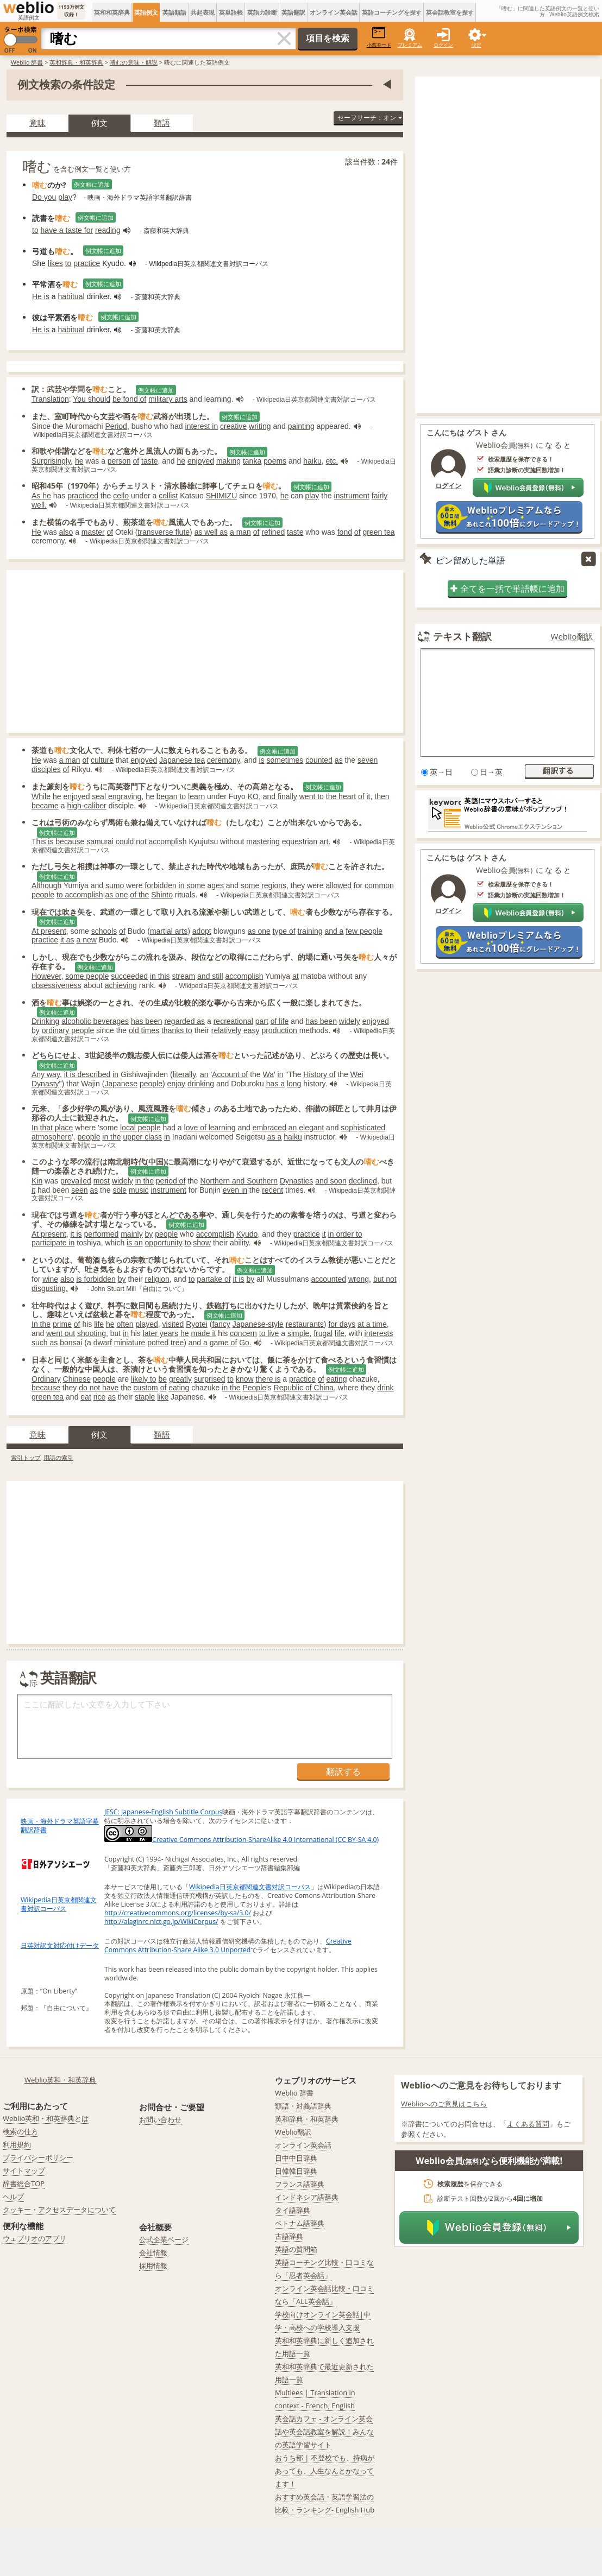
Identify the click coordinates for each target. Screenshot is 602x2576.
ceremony (223, 760)
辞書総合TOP (24, 2183)
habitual (71, 296)
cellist (168, 495)
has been (146, 1021)
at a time (372, 1324)
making (228, 461)
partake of (213, 1279)
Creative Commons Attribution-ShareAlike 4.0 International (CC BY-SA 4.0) (241, 1839)
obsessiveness (56, 985)
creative (233, 426)
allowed (338, 885)
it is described (87, 1074)
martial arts (168, 931)
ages (216, 885)
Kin (37, 1180)
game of (223, 1342)
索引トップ (26, 1457)
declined (363, 1180)
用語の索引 (58, 1457)
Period (116, 426)
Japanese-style (258, 1324)
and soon (331, 1180)
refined (273, 532)
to (35, 230)
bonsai (71, 1342)
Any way (46, 1074)
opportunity (164, 1242)
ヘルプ (13, 2196)
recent (272, 1190)
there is (268, 1379)
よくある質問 (528, 2124)
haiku (312, 461)
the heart (341, 796)
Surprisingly (51, 461)
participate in (53, 1242)
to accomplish (80, 894)
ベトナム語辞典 (299, 2223)
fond (344, 532)
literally (184, 1074)
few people (364, 931)
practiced (82, 495)
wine (50, 1279)
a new (87, 939)
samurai (100, 841)
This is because (58, 841)
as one (116, 894)
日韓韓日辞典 (296, 2171)
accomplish (168, 841)
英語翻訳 (293, 12)
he (79, 461)
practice (86, 263)
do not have (98, 1387)
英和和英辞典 (112, 12)
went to (311, 796)
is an (135, 1242)
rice (99, 1397)
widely (349, 1021)
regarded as (184, 1021)
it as (67, 939)
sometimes (285, 760)
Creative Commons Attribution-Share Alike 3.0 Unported (228, 1945)
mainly (131, 1234)
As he (41, 495)
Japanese (120, 1083)
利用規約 (17, 2144)
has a (275, 1083)
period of (170, 1180)
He (36, 532)
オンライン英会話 (334, 12)
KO (253, 796)
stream (183, 976)
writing (260, 426)
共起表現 (203, 12)
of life (280, 1021)
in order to (345, 1234)
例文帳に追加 (92, 184)
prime (62, 1324)
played (147, 1324)
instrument (351, 495)
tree (177, 1342)
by (36, 1030)
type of (284, 931)
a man (240, 532)
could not (131, 841)
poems (275, 461)
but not (385, 1279)
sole (119, 1190)
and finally (280, 796)
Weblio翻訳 (572, 636)
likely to (143, 1379)
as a (274, 1136)
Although (46, 885)
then (381, 796)
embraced (269, 1127)
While (41, 796)
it (369, 796)
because (46, 1387)
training (310, 931)
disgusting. (50, 1288)
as (339, 760)
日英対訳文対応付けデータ (60, 1945)
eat (85, 1397)
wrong (358, 1279)
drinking (200, 1083)
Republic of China (304, 1387)
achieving (121, 985)
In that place (52, 1127)
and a (333, 931)
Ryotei (197, 1324)
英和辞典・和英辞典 (76, 62)
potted (157, 1342)
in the (111, 1136)
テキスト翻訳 (462, 636)
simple (298, 1333)
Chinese (77, 1379)
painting (301, 426)
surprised (209, 1379)
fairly (380, 495)
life (99, 1324)
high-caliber (86, 805)
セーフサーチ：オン (369, 117)
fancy (221, 1324)
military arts (167, 399)
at (295, 976)
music (139, 1190)
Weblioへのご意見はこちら (444, 2104)
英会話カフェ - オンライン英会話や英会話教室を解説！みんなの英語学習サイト (324, 2432)
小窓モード (379, 37)
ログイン (443, 44)
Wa (268, 1074)
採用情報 (153, 2265)
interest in (201, 426)
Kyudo (247, 1234)
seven (368, 760)
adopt (201, 931)
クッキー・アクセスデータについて (59, 2209)
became (45, 805)
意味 (37, 122)
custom (146, 1387)
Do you (44, 197)
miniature (130, 1342)
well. (39, 505)
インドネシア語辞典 (306, 2197)
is (262, 760)
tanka (252, 461)
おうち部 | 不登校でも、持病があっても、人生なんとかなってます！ (324, 2471)
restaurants (305, 1324)
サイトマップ (24, 2170)
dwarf (102, 1342)
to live (269, 1333)
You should (91, 399)
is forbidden (96, 1279)
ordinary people (68, 1030)
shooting (91, 1333)
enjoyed (200, 461)
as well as (211, 532)
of (136, 461)
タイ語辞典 (292, 2210)
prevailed (75, 1180)
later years (160, 1333)
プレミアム (410, 44)
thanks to (176, 1030)
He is (40, 296)
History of (319, 1074)
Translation (50, 399)
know (245, 1379)
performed (101, 1234)
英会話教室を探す (450, 12)
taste (149, 461)
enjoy (176, 1083)
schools (104, 931)
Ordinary (46, 1379)
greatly (180, 1379)
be (162, 1379)
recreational (233, 1021)
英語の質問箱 (296, 2249)
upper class (142, 1136)
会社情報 (153, 2252)
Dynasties (296, 1180)
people (151, 1083)
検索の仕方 (20, 2131)
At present (49, 931)
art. (324, 841)
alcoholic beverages (95, 1021)
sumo (114, 885)
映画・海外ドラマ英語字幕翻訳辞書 (60, 1825)
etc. (332, 461)
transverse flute (163, 532)
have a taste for (67, 230)
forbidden (160, 885)
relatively (226, 1030)
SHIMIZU (221, 495)
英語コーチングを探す (392, 12)
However (46, 976)
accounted (328, 1279)
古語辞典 (289, 2236)
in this (160, 976)
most (101, 1180)
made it (203, 1333)
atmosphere (52, 1136)
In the (41, 1324)
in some (192, 885)
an (204, 1074)
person (119, 461)
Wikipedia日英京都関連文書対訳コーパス (59, 1904)
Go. (245, 1342)
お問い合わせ (160, 2119)
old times (144, 1030)
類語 (162, 122)
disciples (46, 769)
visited (173, 1324)
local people (140, 1127)
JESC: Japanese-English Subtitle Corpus (163, 1812)
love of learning (210, 1127)
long (294, 1083)
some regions (263, 885)
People (254, 1387)
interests (379, 1333)
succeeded (129, 976)
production (279, 1030)
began (167, 796)
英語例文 (146, 12)
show (202, 1242)
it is (76, 1234)
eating (337, 1379)
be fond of (129, 399)
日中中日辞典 (296, 2158)
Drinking (45, 1021)
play (65, 197)
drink (385, 1387)
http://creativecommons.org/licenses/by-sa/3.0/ (177, 1912)
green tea (378, 532)
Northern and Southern (239, 1180)
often (124, 1324)
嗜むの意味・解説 (134, 62)
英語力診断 (262, 12)
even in (235, 1190)
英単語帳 (231, 12)
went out (60, 1333)
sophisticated (363, 1127)
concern (243, 1333)
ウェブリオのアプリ (34, 2238)
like (162, 1397)
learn (196, 796)
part (261, 1021)
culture (102, 760)
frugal (323, 1333)
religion (157, 1279)
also (66, 532)
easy (251, 1030)
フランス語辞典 (299, 2184)
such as (45, 1342)
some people (87, 976)
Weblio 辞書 (27, 62)
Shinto (162, 894)
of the (139, 894)
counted (319, 760)
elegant (311, 1127)
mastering (262, 841)
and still (210, 976)
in (115, 1074)
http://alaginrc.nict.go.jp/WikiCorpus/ (161, 1921)
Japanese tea (182, 760)
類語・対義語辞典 (303, 2106)
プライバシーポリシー (38, 2157)
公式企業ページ (164, 2239)
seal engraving (116, 796)
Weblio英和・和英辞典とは (46, 2118)
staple (145, 1397)
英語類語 (174, 12)
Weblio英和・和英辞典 (60, 2080)
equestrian (299, 841)
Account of (230, 1074)
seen (79, 1190)
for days (341, 1324)
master (93, 532)
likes (55, 263)
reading (108, 230)
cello (121, 495)
